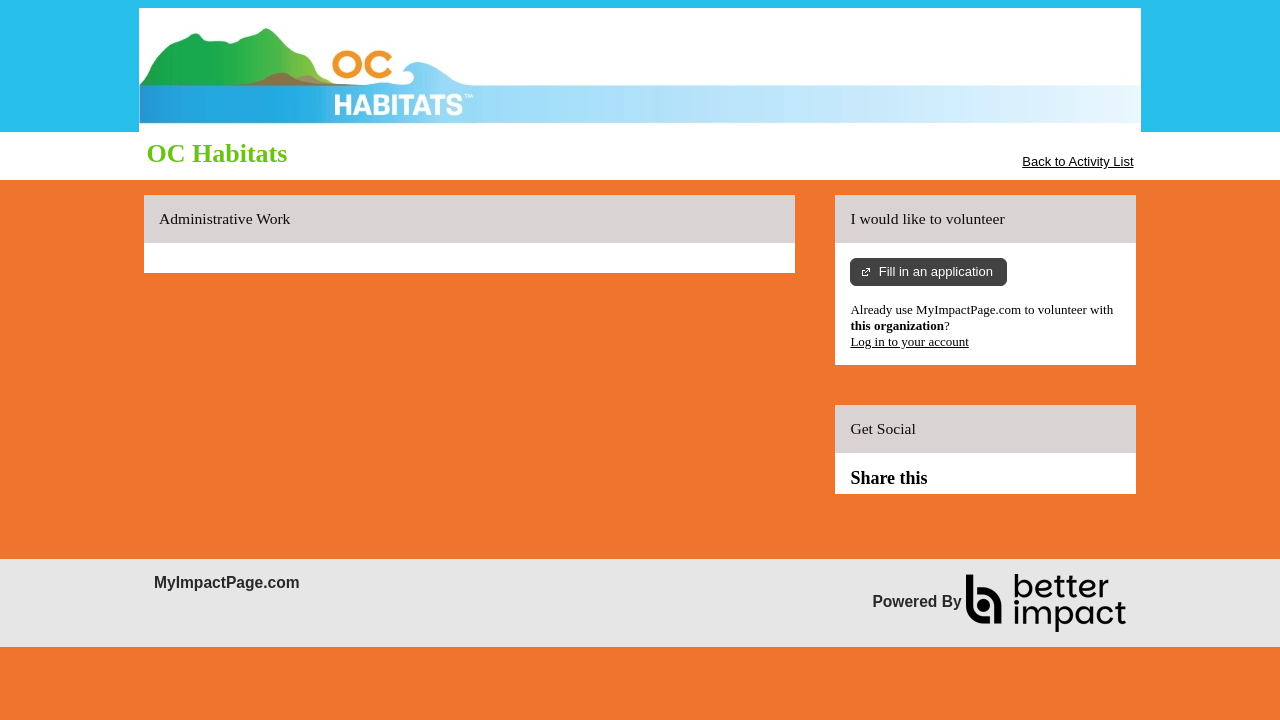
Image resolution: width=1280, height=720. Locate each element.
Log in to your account (909, 341)
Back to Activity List (1077, 161)
